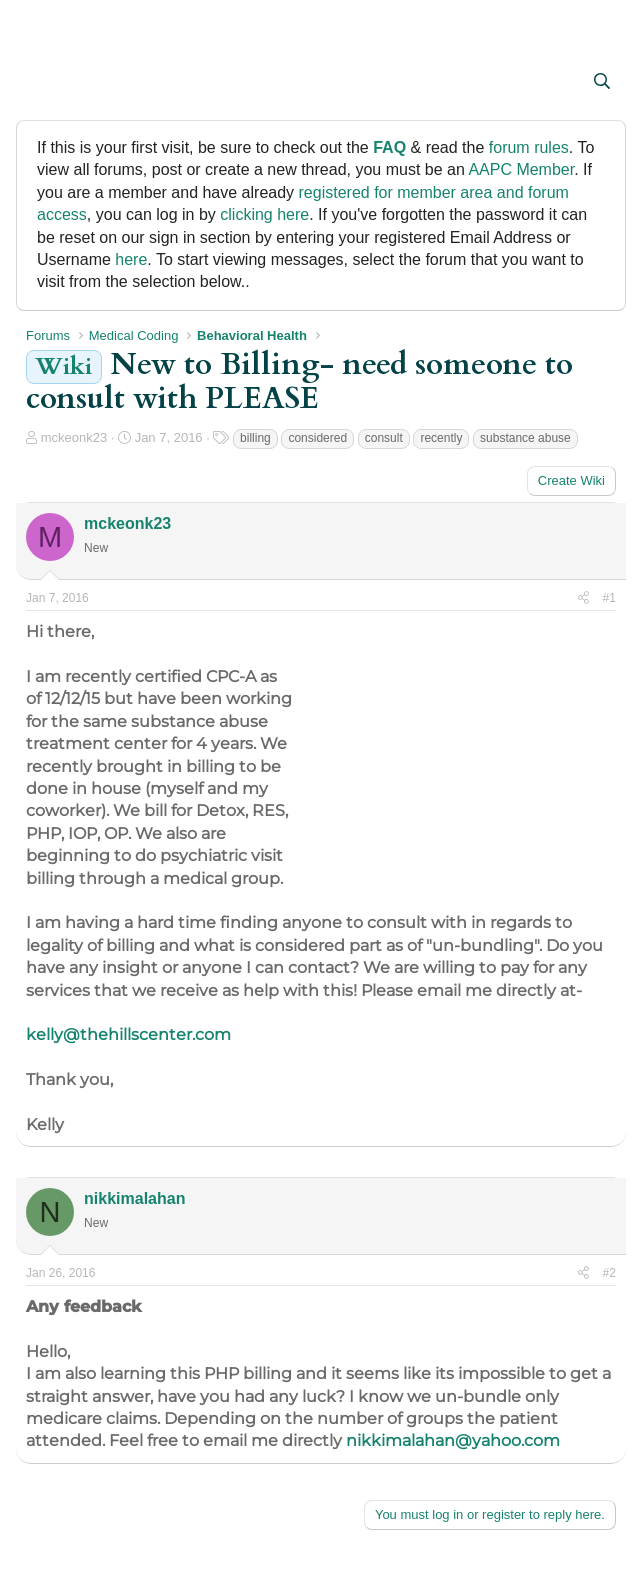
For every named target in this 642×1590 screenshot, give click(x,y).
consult (384, 438)
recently (441, 438)
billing (255, 438)
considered (317, 438)
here (131, 259)
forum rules (529, 147)
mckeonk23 (74, 437)
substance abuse (525, 438)
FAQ (389, 147)
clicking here (264, 214)
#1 (609, 598)
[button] (43, 83)
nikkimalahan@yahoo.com (453, 1440)
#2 (609, 1273)
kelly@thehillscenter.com (128, 1034)
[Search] (601, 82)
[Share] (583, 598)
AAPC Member (521, 169)
